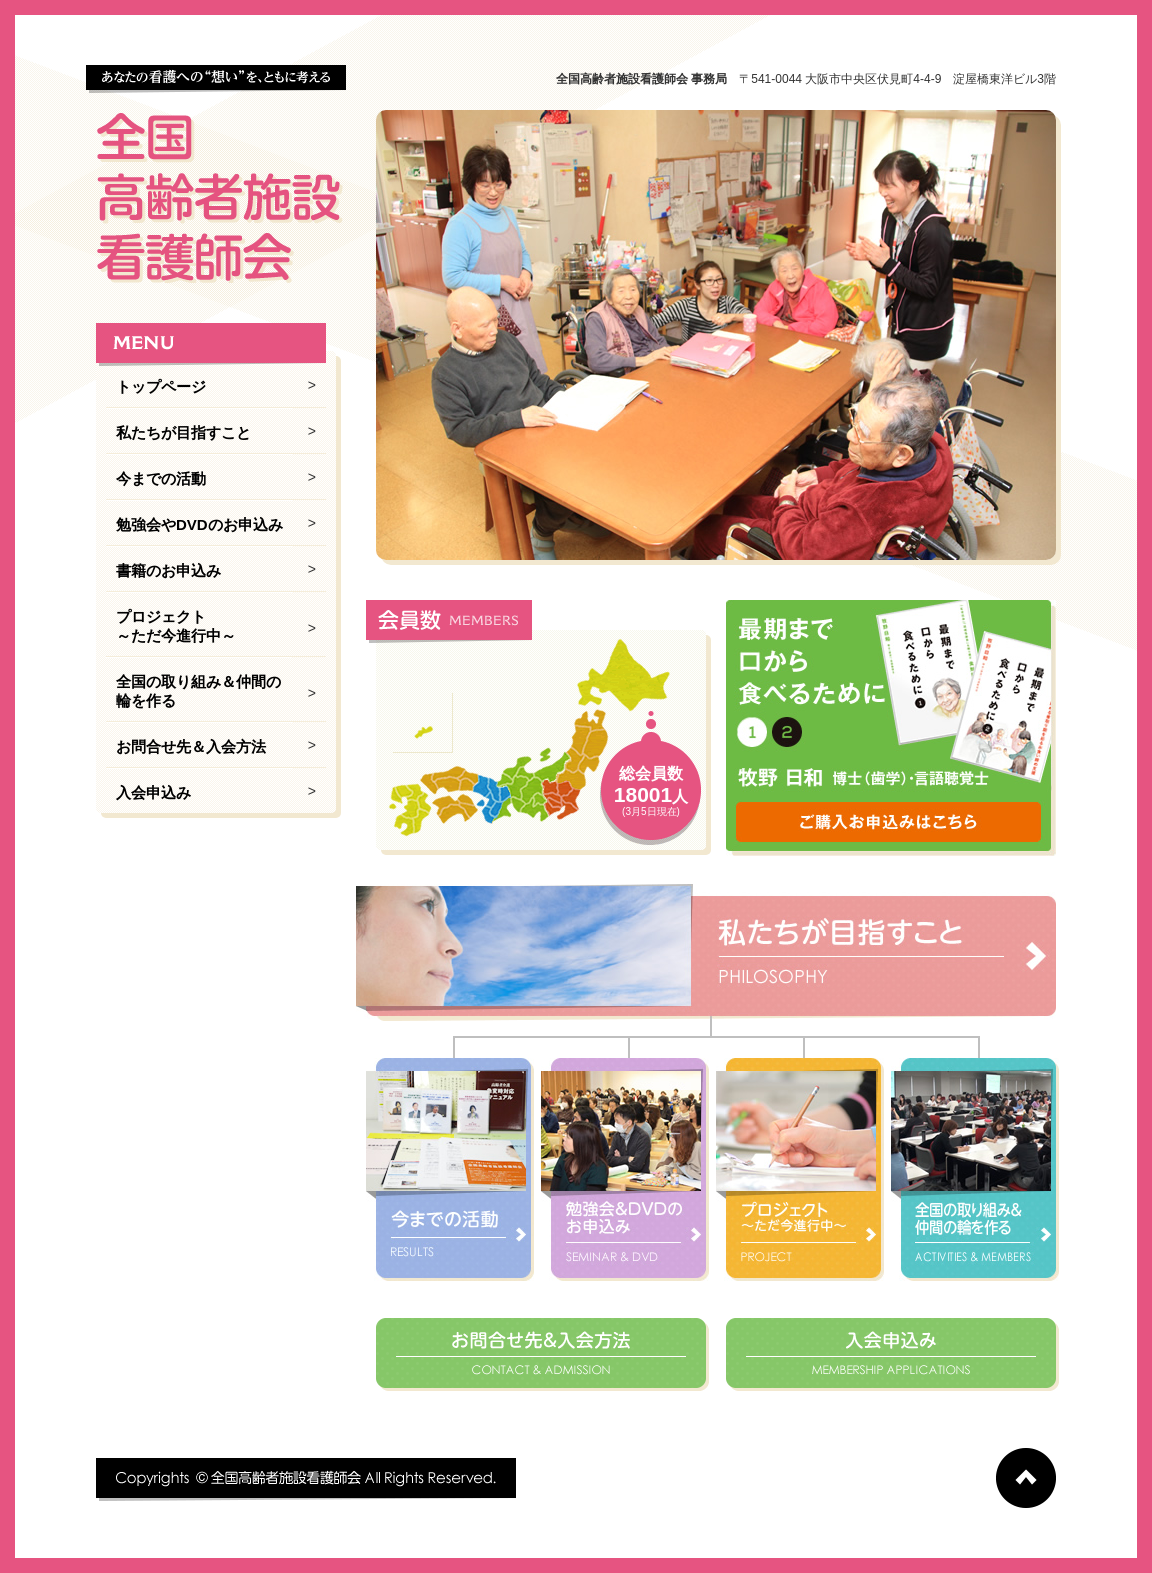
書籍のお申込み (168, 570)
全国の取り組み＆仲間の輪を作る (198, 691)
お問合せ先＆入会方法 (191, 746)
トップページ (161, 386)
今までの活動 (161, 478)
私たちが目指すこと (183, 432)
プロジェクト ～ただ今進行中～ (176, 626)
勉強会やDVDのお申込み (199, 524)
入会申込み (153, 792)
